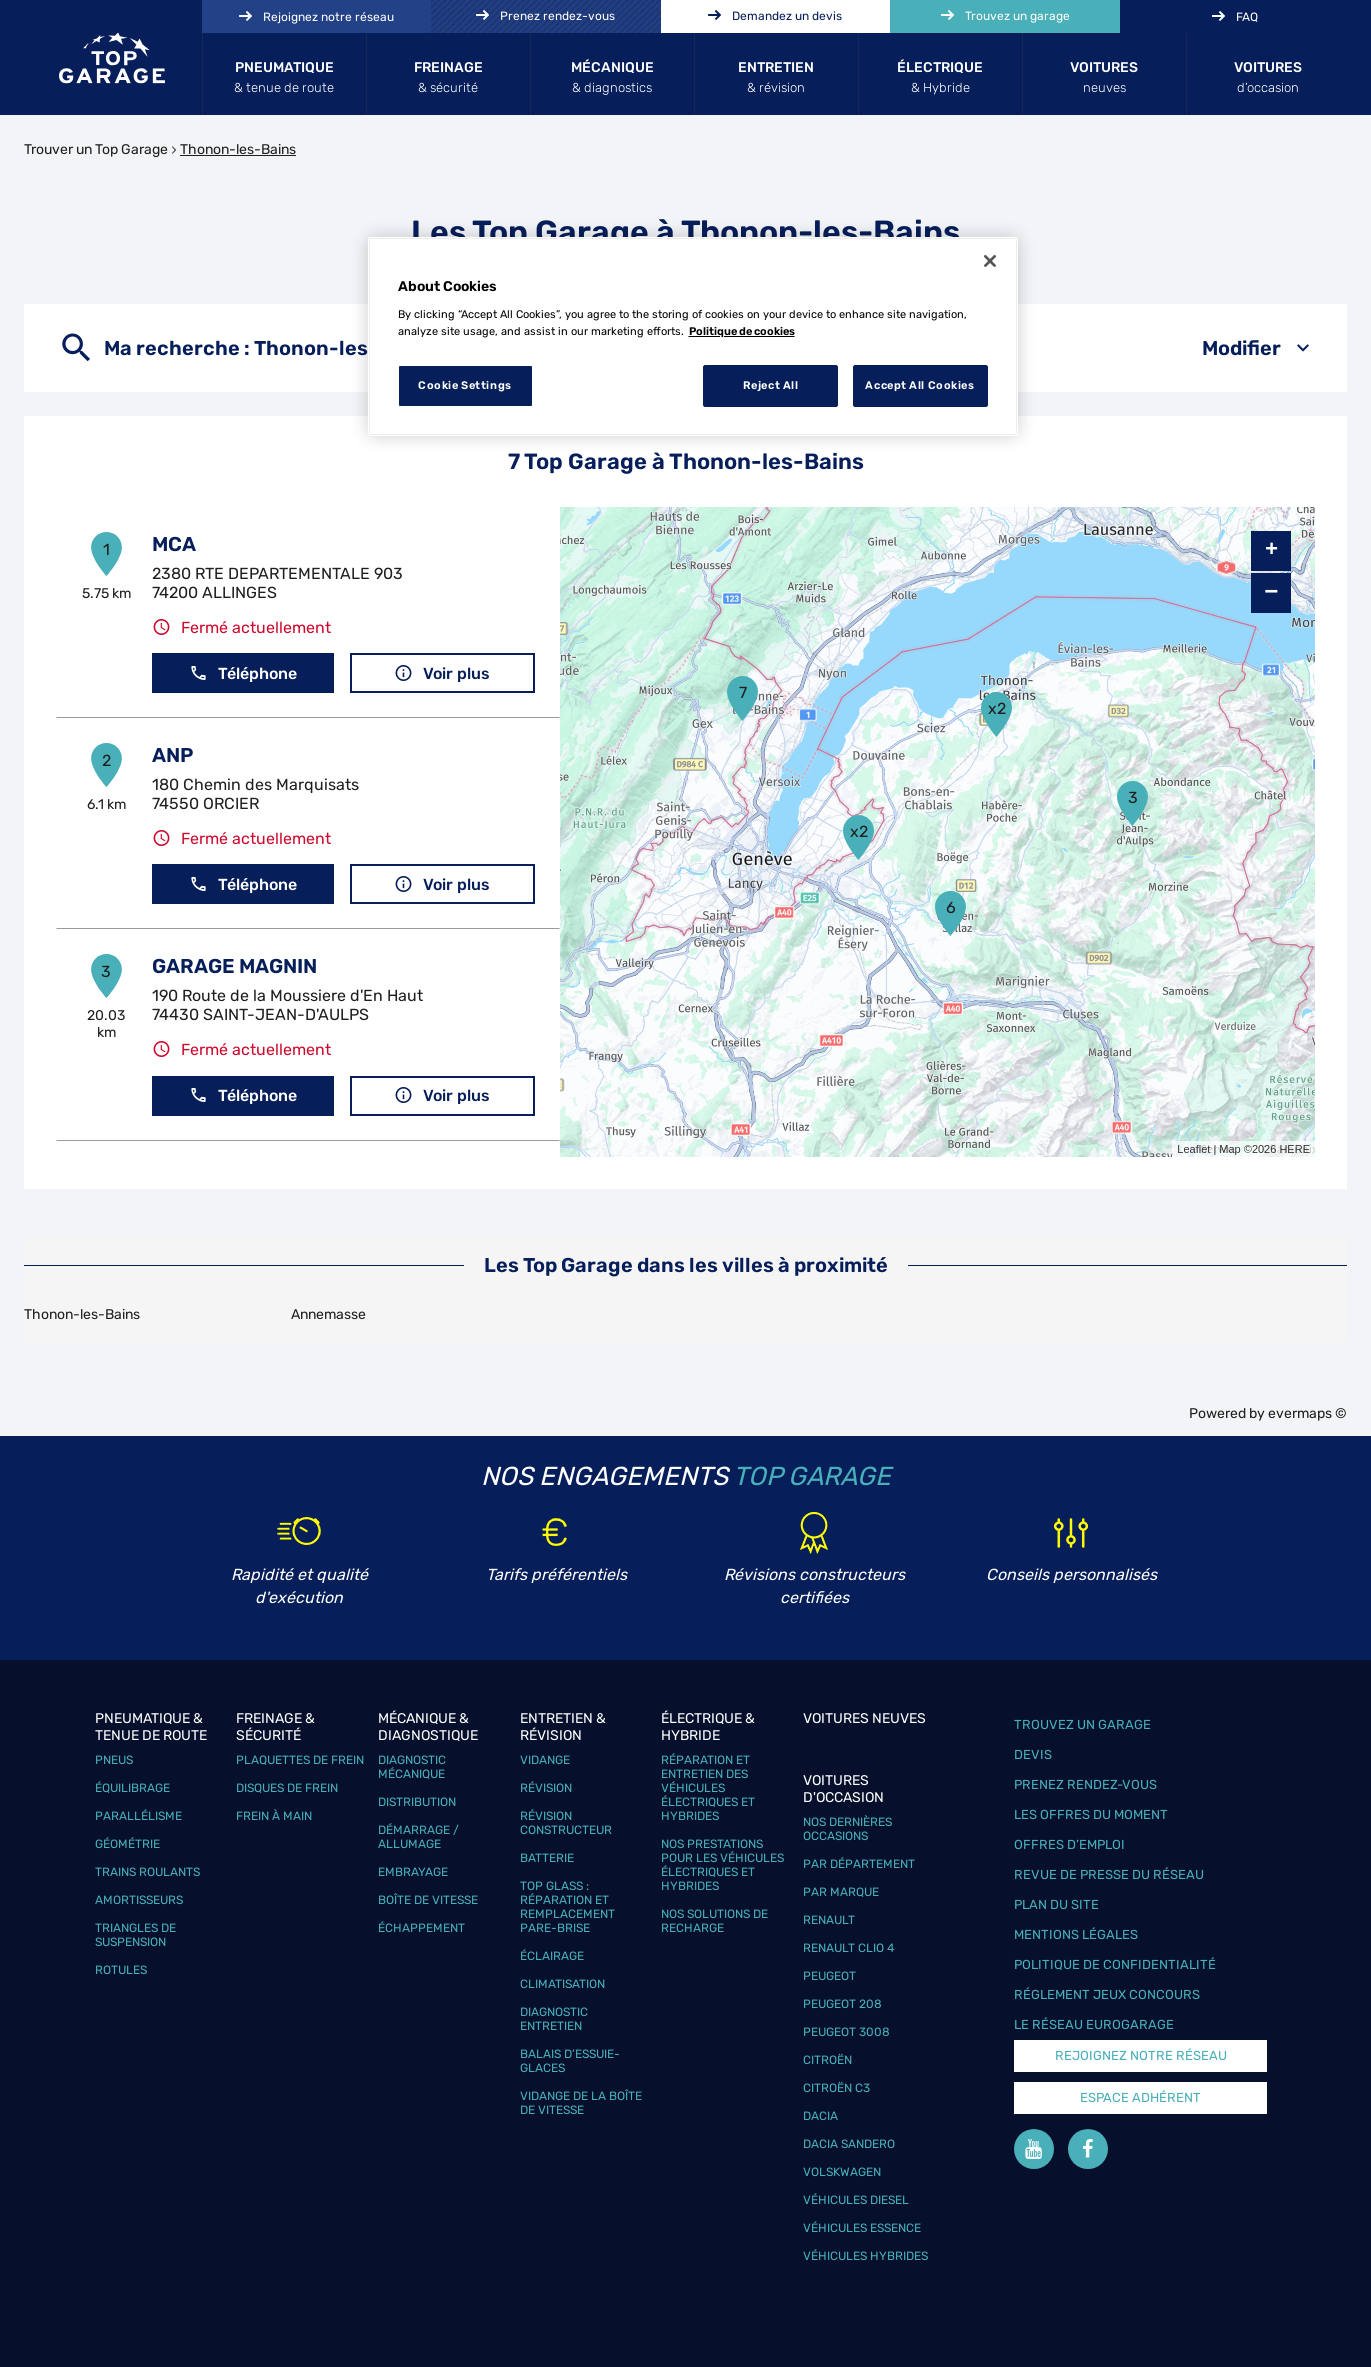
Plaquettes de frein (300, 1760)
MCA (174, 544)
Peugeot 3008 (846, 2032)
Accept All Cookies (919, 385)
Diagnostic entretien (554, 2019)
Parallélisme (138, 1816)
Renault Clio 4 (848, 1948)
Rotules (121, 1970)
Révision (546, 1788)
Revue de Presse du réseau (1109, 1874)
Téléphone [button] (243, 673)
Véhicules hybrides (865, 2256)
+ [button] (1271, 551)
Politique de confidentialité (1115, 1964)
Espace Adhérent (1140, 2097)
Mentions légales (1076, 1934)
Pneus (114, 1760)
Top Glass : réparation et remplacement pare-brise (567, 1907)
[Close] (990, 261)
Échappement (421, 1928)
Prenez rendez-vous (1085, 1784)
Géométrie (127, 1844)
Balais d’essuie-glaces (570, 2061)
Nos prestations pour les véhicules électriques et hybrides (722, 1865)
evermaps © (1307, 1413)
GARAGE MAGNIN (234, 966)
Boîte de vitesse (428, 1900)
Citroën (827, 2060)
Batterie (547, 1858)
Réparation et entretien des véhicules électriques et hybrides (708, 1788)
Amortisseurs (139, 1900)
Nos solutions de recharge (714, 1921)
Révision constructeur (566, 1823)
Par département (859, 1864)
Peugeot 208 (842, 2004)
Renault (829, 1920)
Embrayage (413, 1872)
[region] (693, 337)
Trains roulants (147, 1872)
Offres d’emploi (1069, 1844)
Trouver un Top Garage (96, 149)
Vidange (545, 1760)
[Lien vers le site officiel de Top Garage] (112, 58)
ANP (172, 755)
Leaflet (1193, 1149)
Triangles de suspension (135, 1935)
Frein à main (274, 1816)
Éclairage (552, 1956)
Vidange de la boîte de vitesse (581, 2103)
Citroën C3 (836, 2088)
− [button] (1271, 592)
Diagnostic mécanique (412, 1767)
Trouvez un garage (1082, 1724)
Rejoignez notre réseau (1141, 2055)
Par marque (841, 1892)
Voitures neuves (864, 1718)
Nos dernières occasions (847, 1829)
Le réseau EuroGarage (1094, 2024)
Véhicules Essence (862, 2228)
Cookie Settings (465, 385)
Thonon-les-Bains (238, 149)
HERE (1294, 1149)
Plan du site (1056, 1904)
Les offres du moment (1091, 1814)
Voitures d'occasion (843, 1789)
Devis (1033, 1754)
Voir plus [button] (442, 673)
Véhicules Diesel (856, 2200)
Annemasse (328, 1314)
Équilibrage (132, 1788)
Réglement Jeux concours (1107, 1994)
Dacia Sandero (849, 2144)
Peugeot (829, 1976)
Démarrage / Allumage (418, 1837)
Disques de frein (287, 1788)
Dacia (820, 2116)
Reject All (771, 385)
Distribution (417, 1802)
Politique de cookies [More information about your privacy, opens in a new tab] (742, 331)
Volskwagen (842, 2172)
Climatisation (562, 1984)
